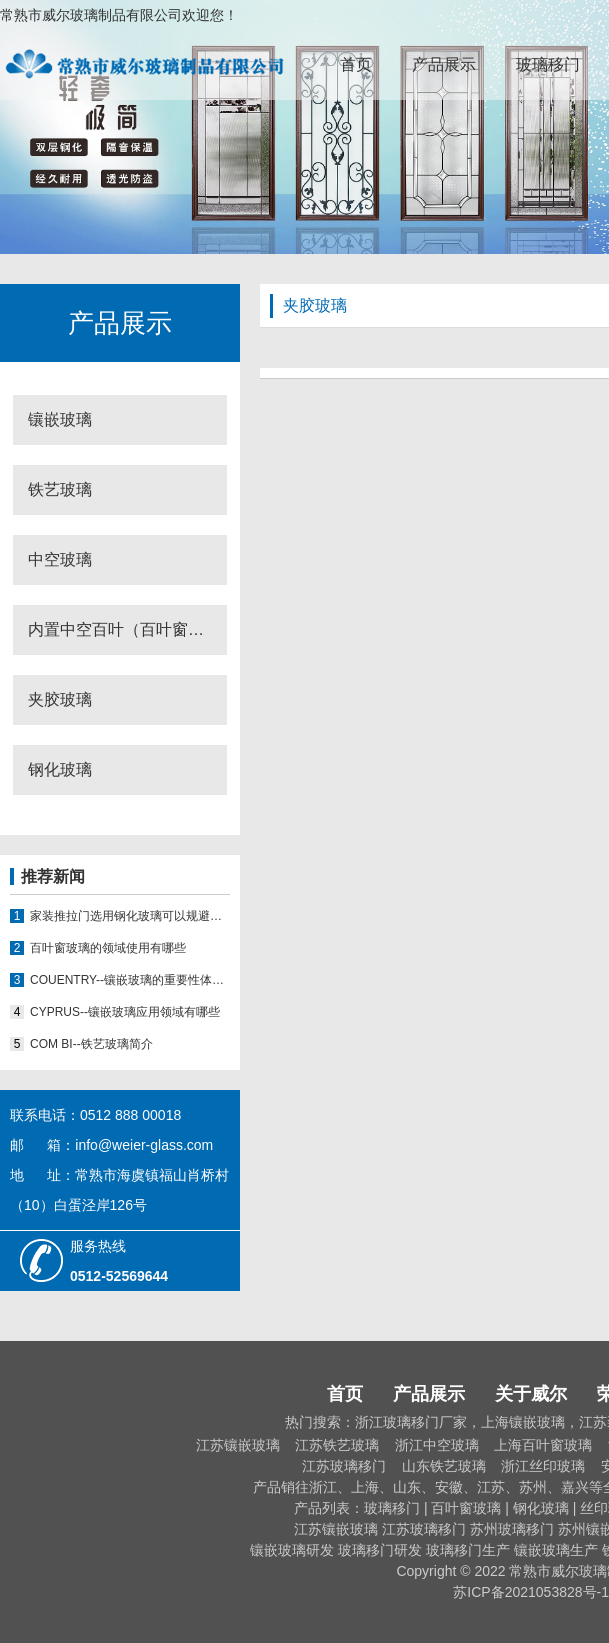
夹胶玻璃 (60, 699)
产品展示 (444, 64)
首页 (356, 64)
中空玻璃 (60, 559)
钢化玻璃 (60, 769)
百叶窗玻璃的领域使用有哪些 (108, 948)
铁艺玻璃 (60, 489)
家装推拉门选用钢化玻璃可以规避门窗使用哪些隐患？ (130, 916)
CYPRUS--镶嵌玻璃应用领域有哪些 (125, 1012)
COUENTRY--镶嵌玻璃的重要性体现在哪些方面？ (130, 980)
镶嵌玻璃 (60, 419)
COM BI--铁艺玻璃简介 (91, 1044)
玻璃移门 (548, 64)
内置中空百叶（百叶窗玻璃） (127, 629)
